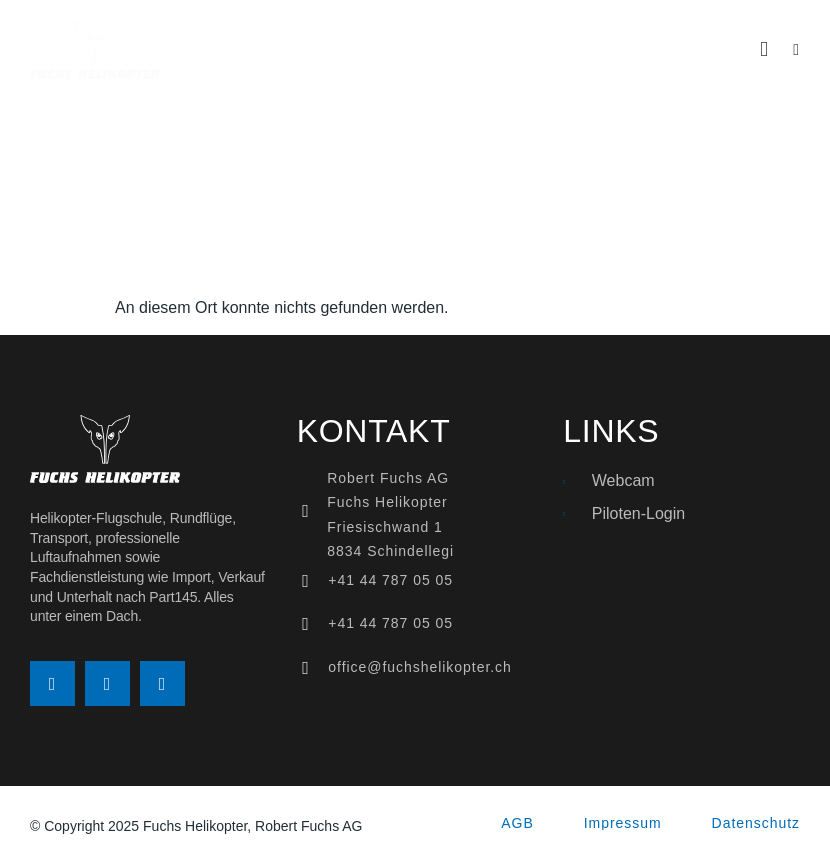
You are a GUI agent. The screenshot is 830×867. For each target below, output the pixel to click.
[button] (764, 50)
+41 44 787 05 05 (390, 580)
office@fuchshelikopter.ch (420, 667)
